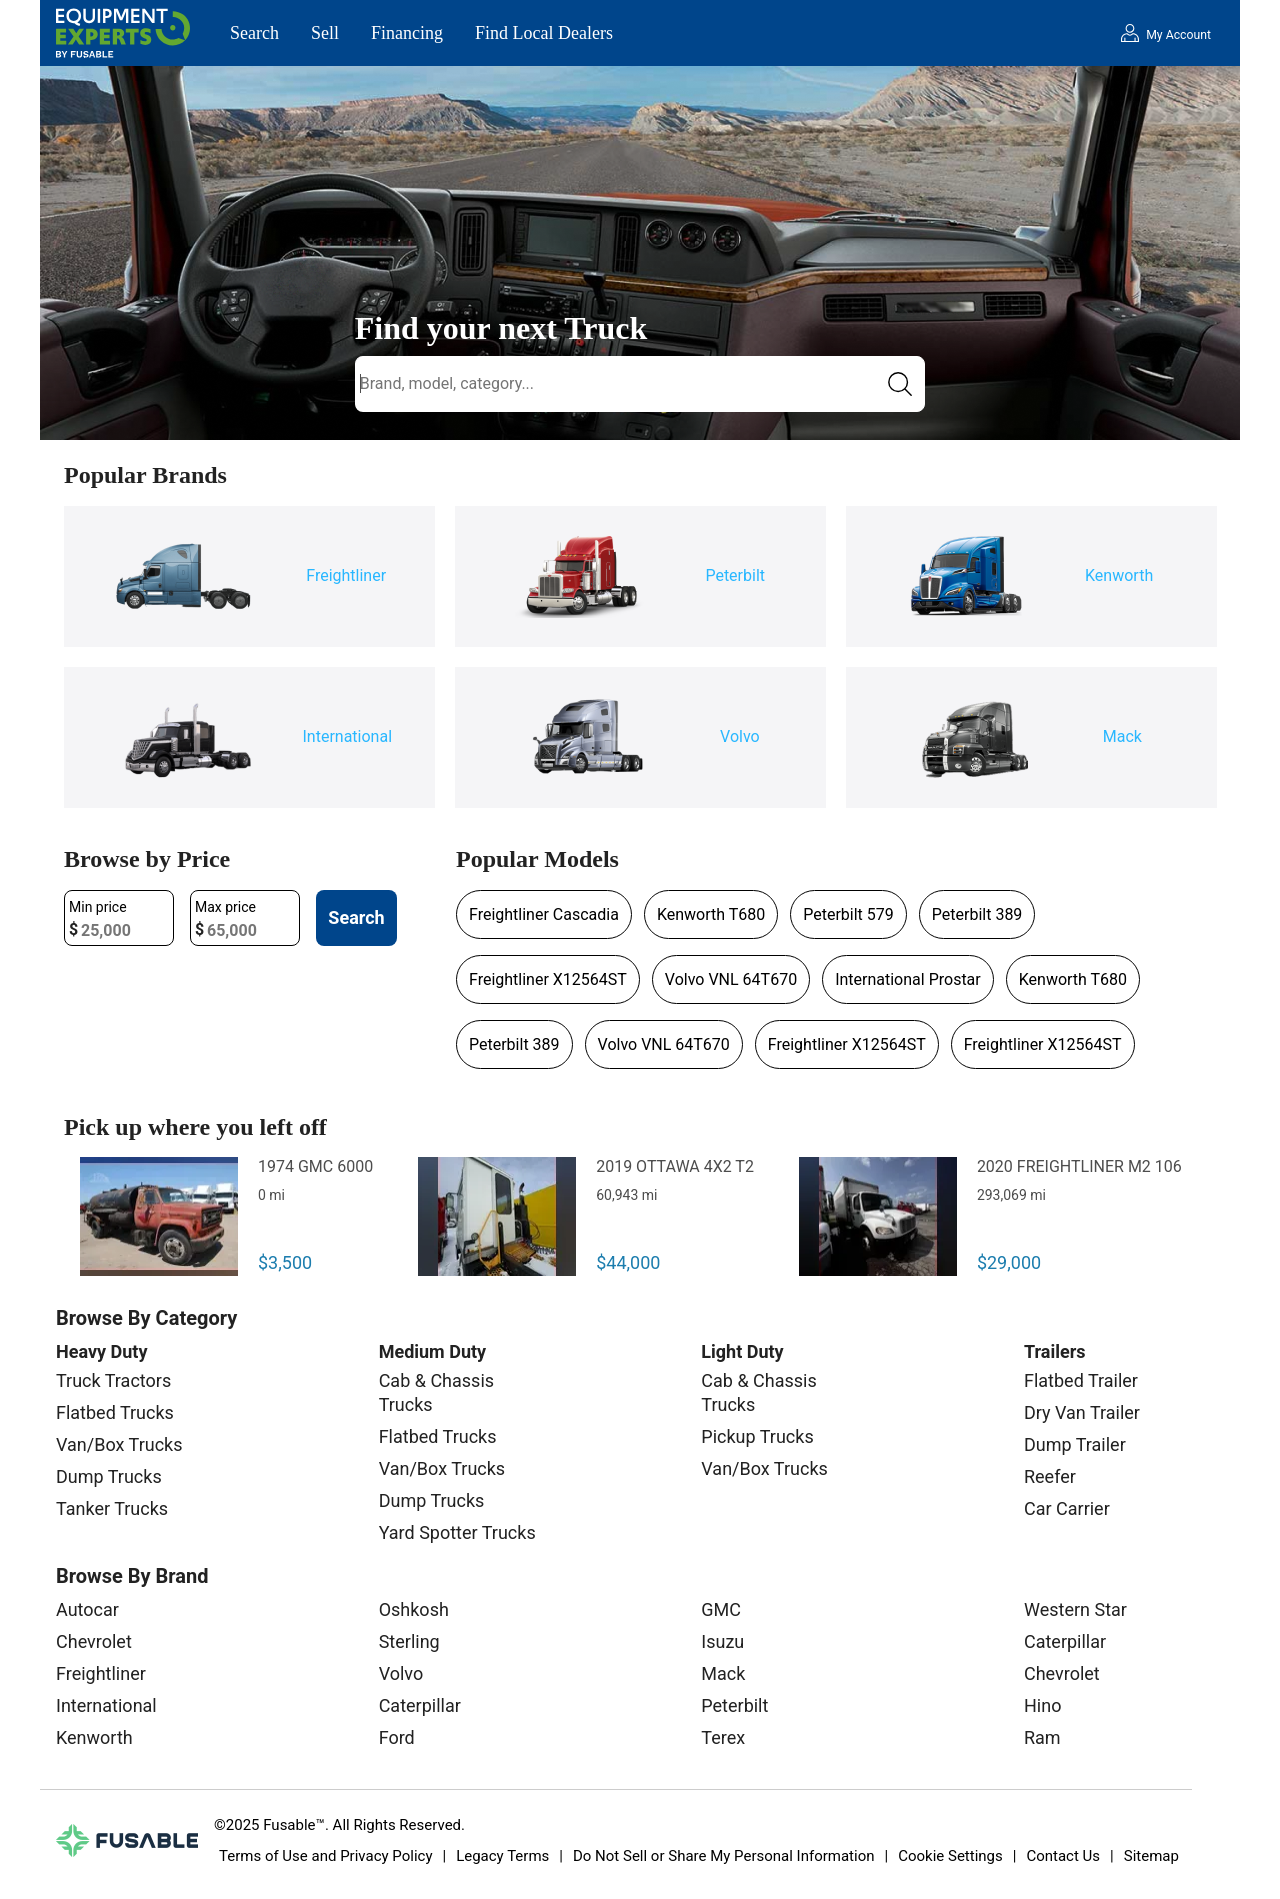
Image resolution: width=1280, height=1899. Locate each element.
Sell (325, 33)
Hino (1042, 1705)
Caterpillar (420, 1705)
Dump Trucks (109, 1476)
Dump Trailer (1075, 1444)
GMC (721, 1609)
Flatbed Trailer (1081, 1380)
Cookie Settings (950, 1856)
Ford (397, 1737)
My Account (1178, 35)
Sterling (409, 1641)
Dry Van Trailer (1082, 1412)
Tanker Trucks (112, 1508)
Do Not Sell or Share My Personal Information (724, 1856)
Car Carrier (1067, 1508)
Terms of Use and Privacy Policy (325, 1856)
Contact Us (1063, 1856)
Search (254, 33)
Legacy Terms (502, 1856)
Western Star (1075, 1609)
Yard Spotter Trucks (457, 1532)
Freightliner (101, 1673)
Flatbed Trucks (115, 1412)
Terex (723, 1737)
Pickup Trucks (757, 1436)
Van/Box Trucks (119, 1444)
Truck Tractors (113, 1380)
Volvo (401, 1673)
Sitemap (1151, 1856)
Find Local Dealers (544, 33)
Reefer (1050, 1476)
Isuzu (722, 1641)
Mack (723, 1673)
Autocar (87, 1609)
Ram (1042, 1737)
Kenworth (94, 1737)
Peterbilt (734, 1705)
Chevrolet (94, 1641)
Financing (407, 33)
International (106, 1705)
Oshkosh (414, 1609)
